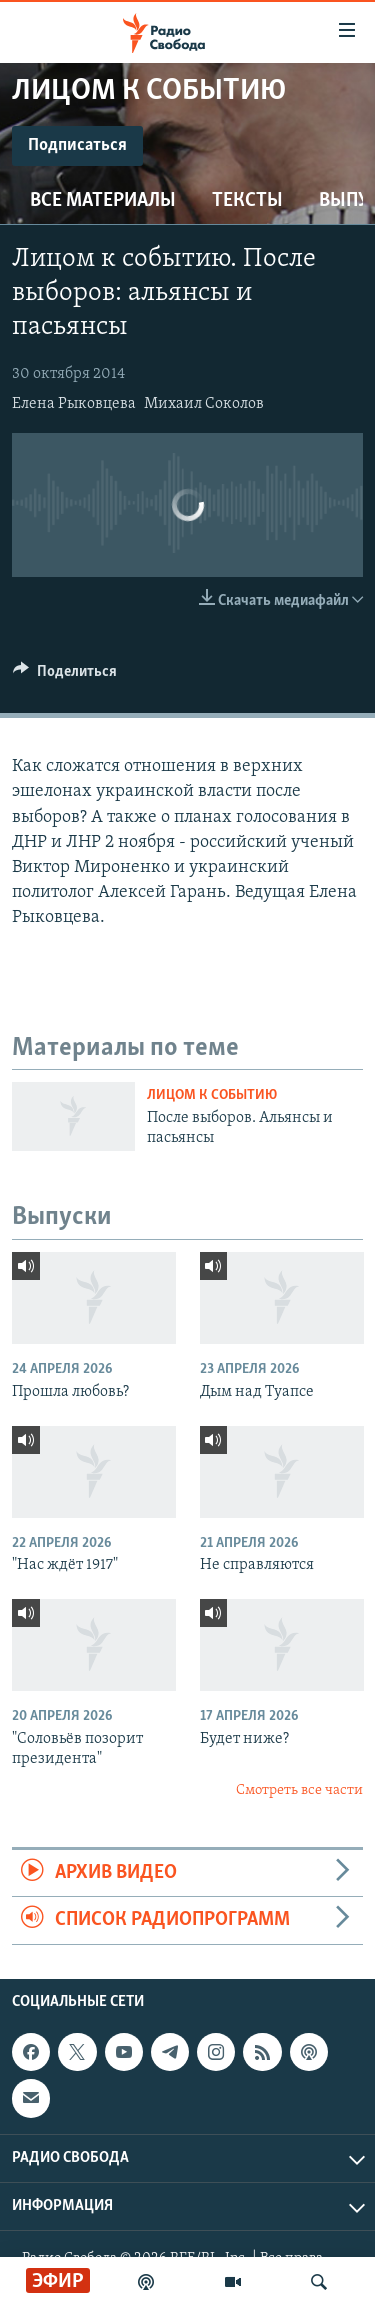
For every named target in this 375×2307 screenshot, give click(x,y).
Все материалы (103, 201)
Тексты (247, 201)
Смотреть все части (299, 1790)
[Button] (65, 676)
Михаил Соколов (204, 404)
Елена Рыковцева (74, 404)
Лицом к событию (212, 1095)
